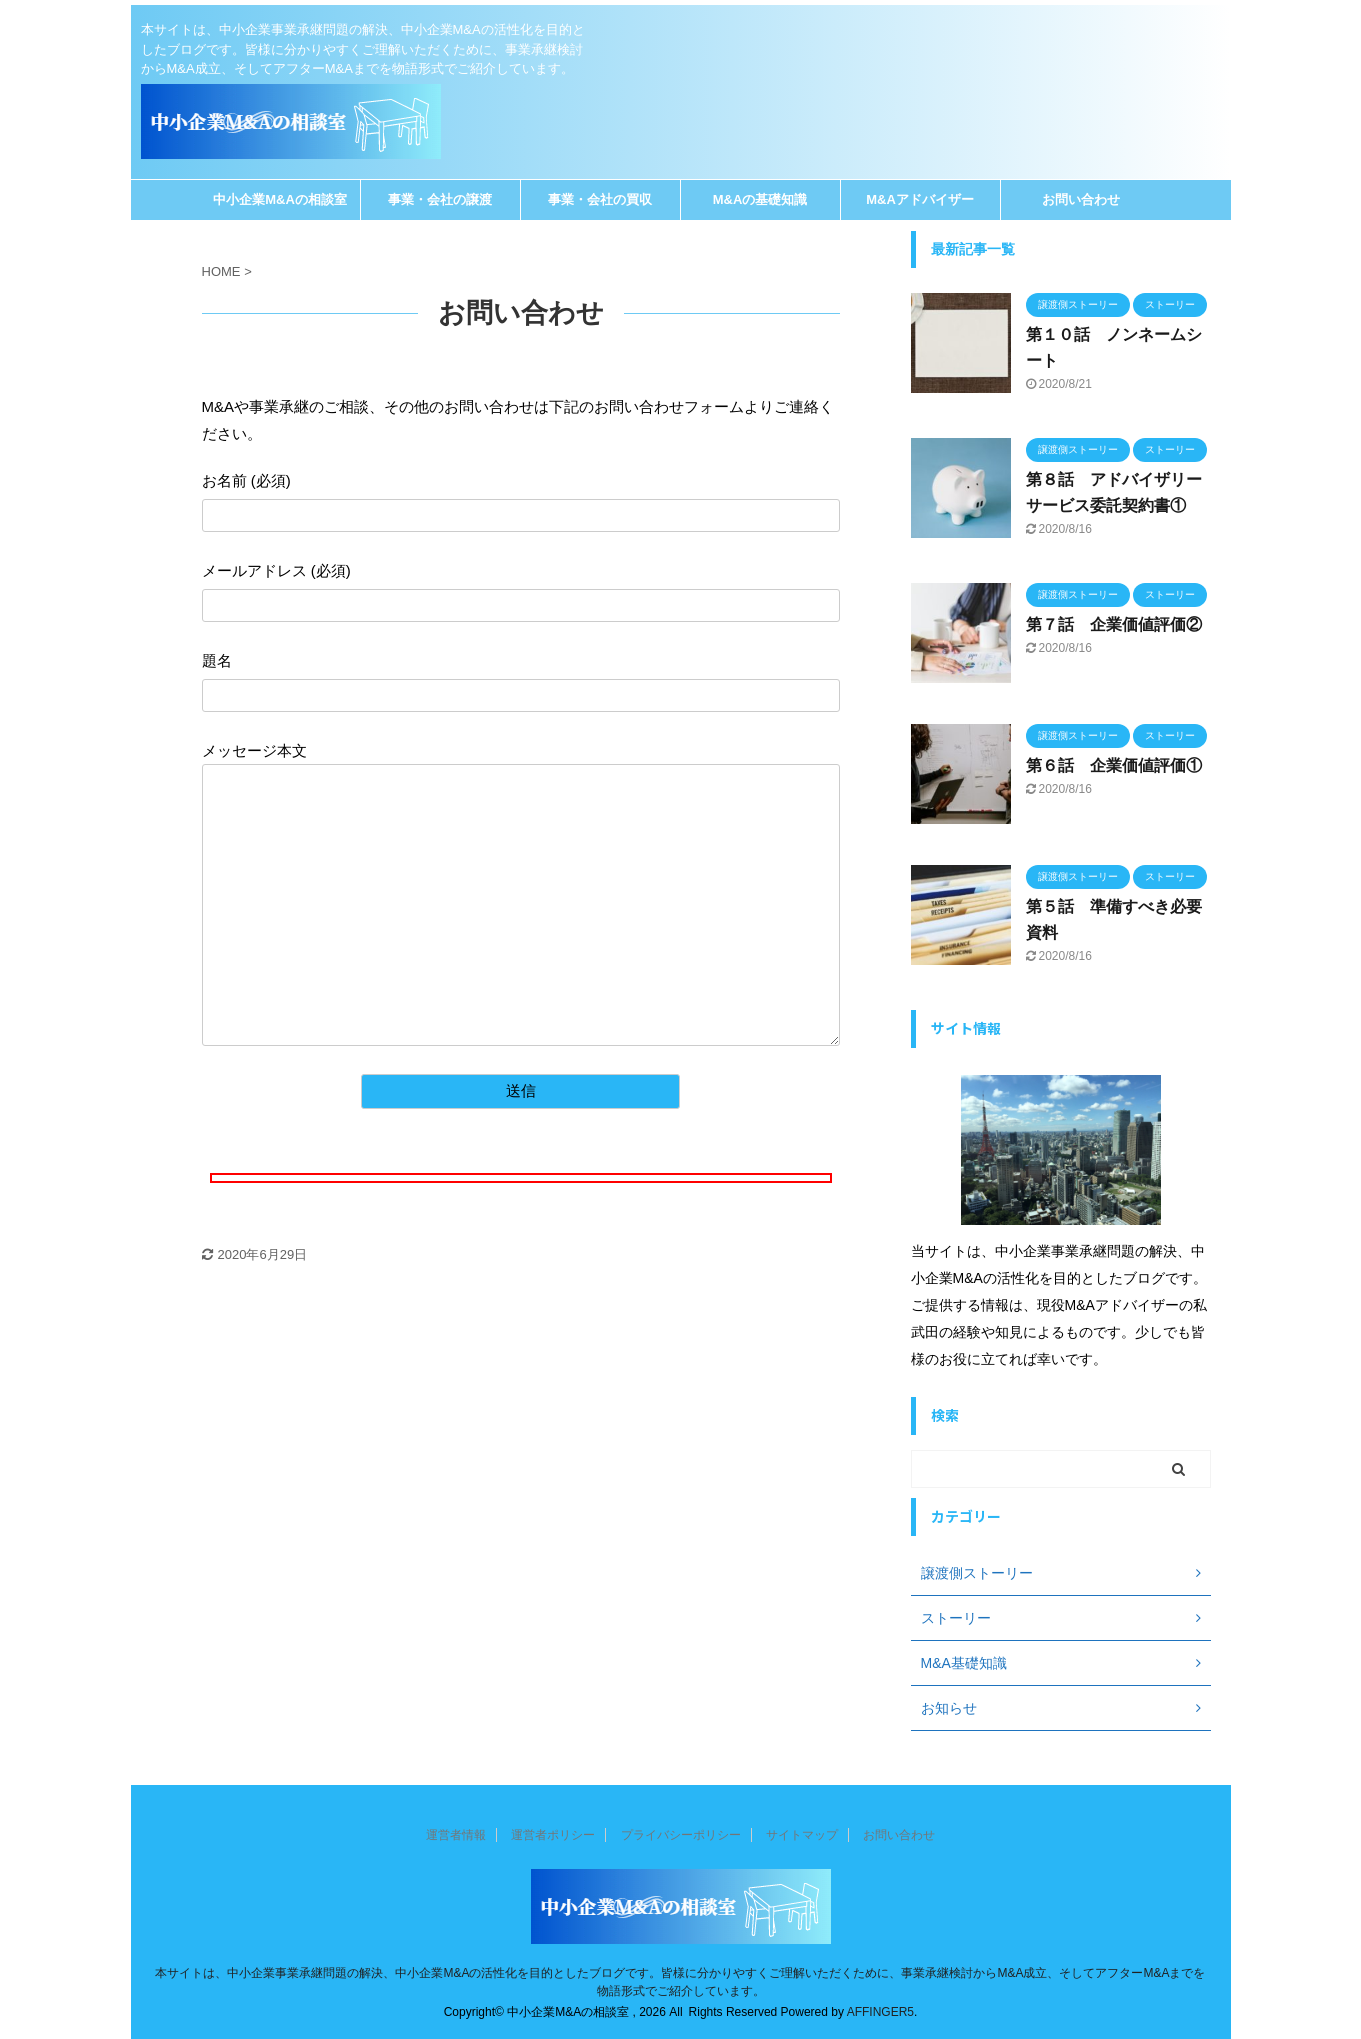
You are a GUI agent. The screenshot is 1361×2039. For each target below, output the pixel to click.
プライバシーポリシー (681, 1835)
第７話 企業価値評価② (1114, 624)
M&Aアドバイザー (920, 199)
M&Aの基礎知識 (760, 199)
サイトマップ (802, 1835)
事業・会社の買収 (600, 199)
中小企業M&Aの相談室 (280, 199)
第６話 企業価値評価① (1114, 765)
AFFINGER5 (880, 2012)
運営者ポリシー (553, 1835)
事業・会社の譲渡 (440, 199)
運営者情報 (456, 1835)
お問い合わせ (1081, 199)
